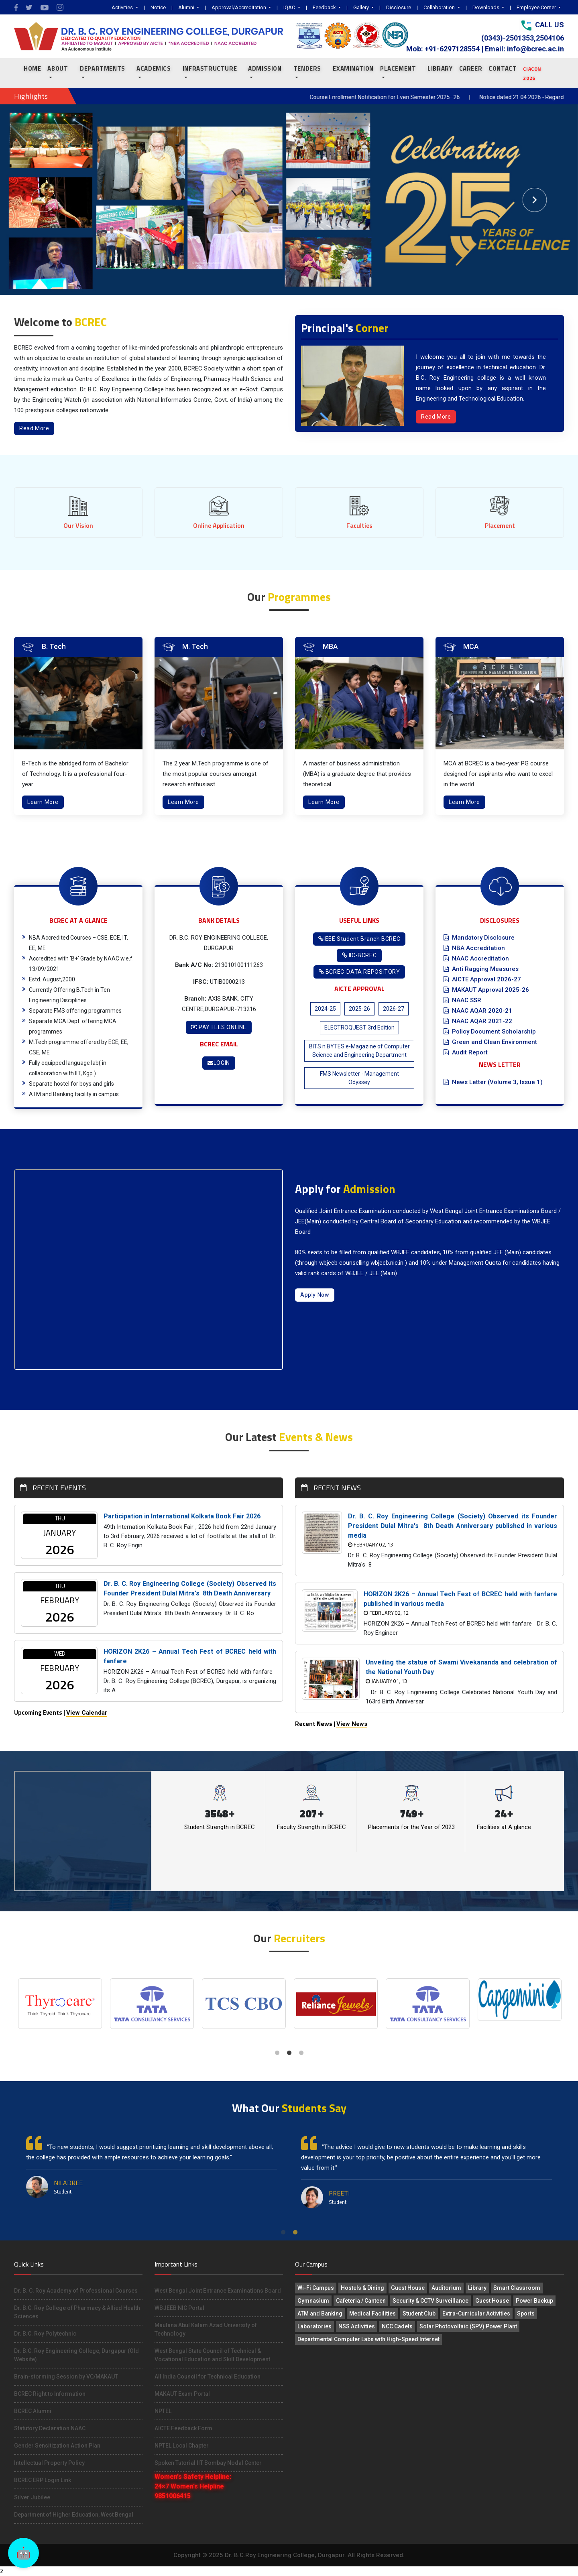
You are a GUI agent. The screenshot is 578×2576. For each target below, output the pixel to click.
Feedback (325, 7)
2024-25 (325, 1008)
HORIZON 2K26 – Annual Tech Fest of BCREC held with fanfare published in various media (460, 1598)
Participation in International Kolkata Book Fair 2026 (182, 1516)
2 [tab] (289, 2053)
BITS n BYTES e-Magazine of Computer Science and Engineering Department (359, 1050)
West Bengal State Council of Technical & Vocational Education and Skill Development (212, 2355)
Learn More (43, 802)
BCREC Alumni (32, 2411)
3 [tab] (301, 2053)
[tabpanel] (60, 2003)
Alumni (186, 7)
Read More (34, 428)
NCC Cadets (397, 2326)
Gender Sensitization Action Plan (57, 2445)
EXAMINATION (353, 68)
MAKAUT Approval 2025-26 (486, 990)
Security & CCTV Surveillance (430, 2300)
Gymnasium (313, 2300)
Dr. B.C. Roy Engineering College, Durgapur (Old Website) (76, 2355)
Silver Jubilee (32, 2497)
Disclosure (398, 7)
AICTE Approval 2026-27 (482, 979)
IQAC (289, 7)
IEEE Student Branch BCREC (359, 939)
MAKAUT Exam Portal (182, 2394)
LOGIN (219, 1063)
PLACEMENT (398, 68)
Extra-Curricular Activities (476, 2313)
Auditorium (446, 2288)
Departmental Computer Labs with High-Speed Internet (368, 2339)
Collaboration (439, 7)
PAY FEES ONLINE (218, 1027)
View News (351, 1724)
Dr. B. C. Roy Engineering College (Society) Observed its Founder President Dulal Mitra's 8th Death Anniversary (190, 1588)
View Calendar (86, 1712)
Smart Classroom (516, 2288)
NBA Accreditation (474, 948)
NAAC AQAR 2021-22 (478, 1021)
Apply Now (314, 1295)
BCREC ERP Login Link (42, 2480)
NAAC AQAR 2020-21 (478, 1010)
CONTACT (502, 68)
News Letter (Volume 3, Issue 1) (493, 1082)
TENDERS (307, 68)
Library (477, 2288)
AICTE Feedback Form (183, 2428)
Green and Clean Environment (490, 1042)
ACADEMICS (153, 68)
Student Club (419, 2313)
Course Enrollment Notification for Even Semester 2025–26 (410, 97)
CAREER (470, 68)
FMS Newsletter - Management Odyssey (359, 1077)
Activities (123, 7)
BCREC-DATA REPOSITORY (359, 972)
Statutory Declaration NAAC (49, 2428)
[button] (43, 199)
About (57, 68)
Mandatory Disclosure (479, 937)
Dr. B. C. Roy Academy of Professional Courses (76, 2290)
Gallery (361, 7)
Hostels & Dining (362, 2288)
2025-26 (359, 1008)
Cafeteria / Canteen (361, 2300)
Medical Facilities (372, 2313)
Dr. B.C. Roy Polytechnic (45, 2333)
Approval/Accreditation (239, 7)
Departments (102, 68)
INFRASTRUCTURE (210, 68)
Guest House (408, 2288)
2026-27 (393, 1008)
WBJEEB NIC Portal (179, 2308)
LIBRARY (439, 68)
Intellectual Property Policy (49, 2463)
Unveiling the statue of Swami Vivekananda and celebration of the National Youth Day (461, 1667)
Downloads (486, 7)
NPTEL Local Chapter (182, 2445)
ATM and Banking (319, 2313)
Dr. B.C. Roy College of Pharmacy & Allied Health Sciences (77, 2312)
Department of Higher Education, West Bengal (73, 2514)
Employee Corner (537, 7)
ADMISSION (264, 68)
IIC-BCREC (359, 955)
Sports (526, 2313)
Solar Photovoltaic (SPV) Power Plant (468, 2326)
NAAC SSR (462, 1000)
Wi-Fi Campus (315, 2288)
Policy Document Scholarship (490, 1031)
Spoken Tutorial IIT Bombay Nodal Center (208, 2463)
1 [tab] (277, 2053)
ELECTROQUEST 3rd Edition (359, 1027)
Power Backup (534, 2300)
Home (32, 68)
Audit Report (466, 1052)
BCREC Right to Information (49, 2394)
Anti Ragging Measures (481, 969)
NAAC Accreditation (476, 958)
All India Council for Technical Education (208, 2376)
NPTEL (163, 2411)
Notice (158, 7)
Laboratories (314, 2326)
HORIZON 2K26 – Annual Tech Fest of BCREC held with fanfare (190, 1656)
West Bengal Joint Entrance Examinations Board (218, 2290)
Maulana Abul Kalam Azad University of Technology (206, 2329)
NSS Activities (356, 2326)
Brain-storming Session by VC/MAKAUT (66, 2376)
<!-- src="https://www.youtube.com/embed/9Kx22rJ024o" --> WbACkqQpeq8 (148, 1269)
